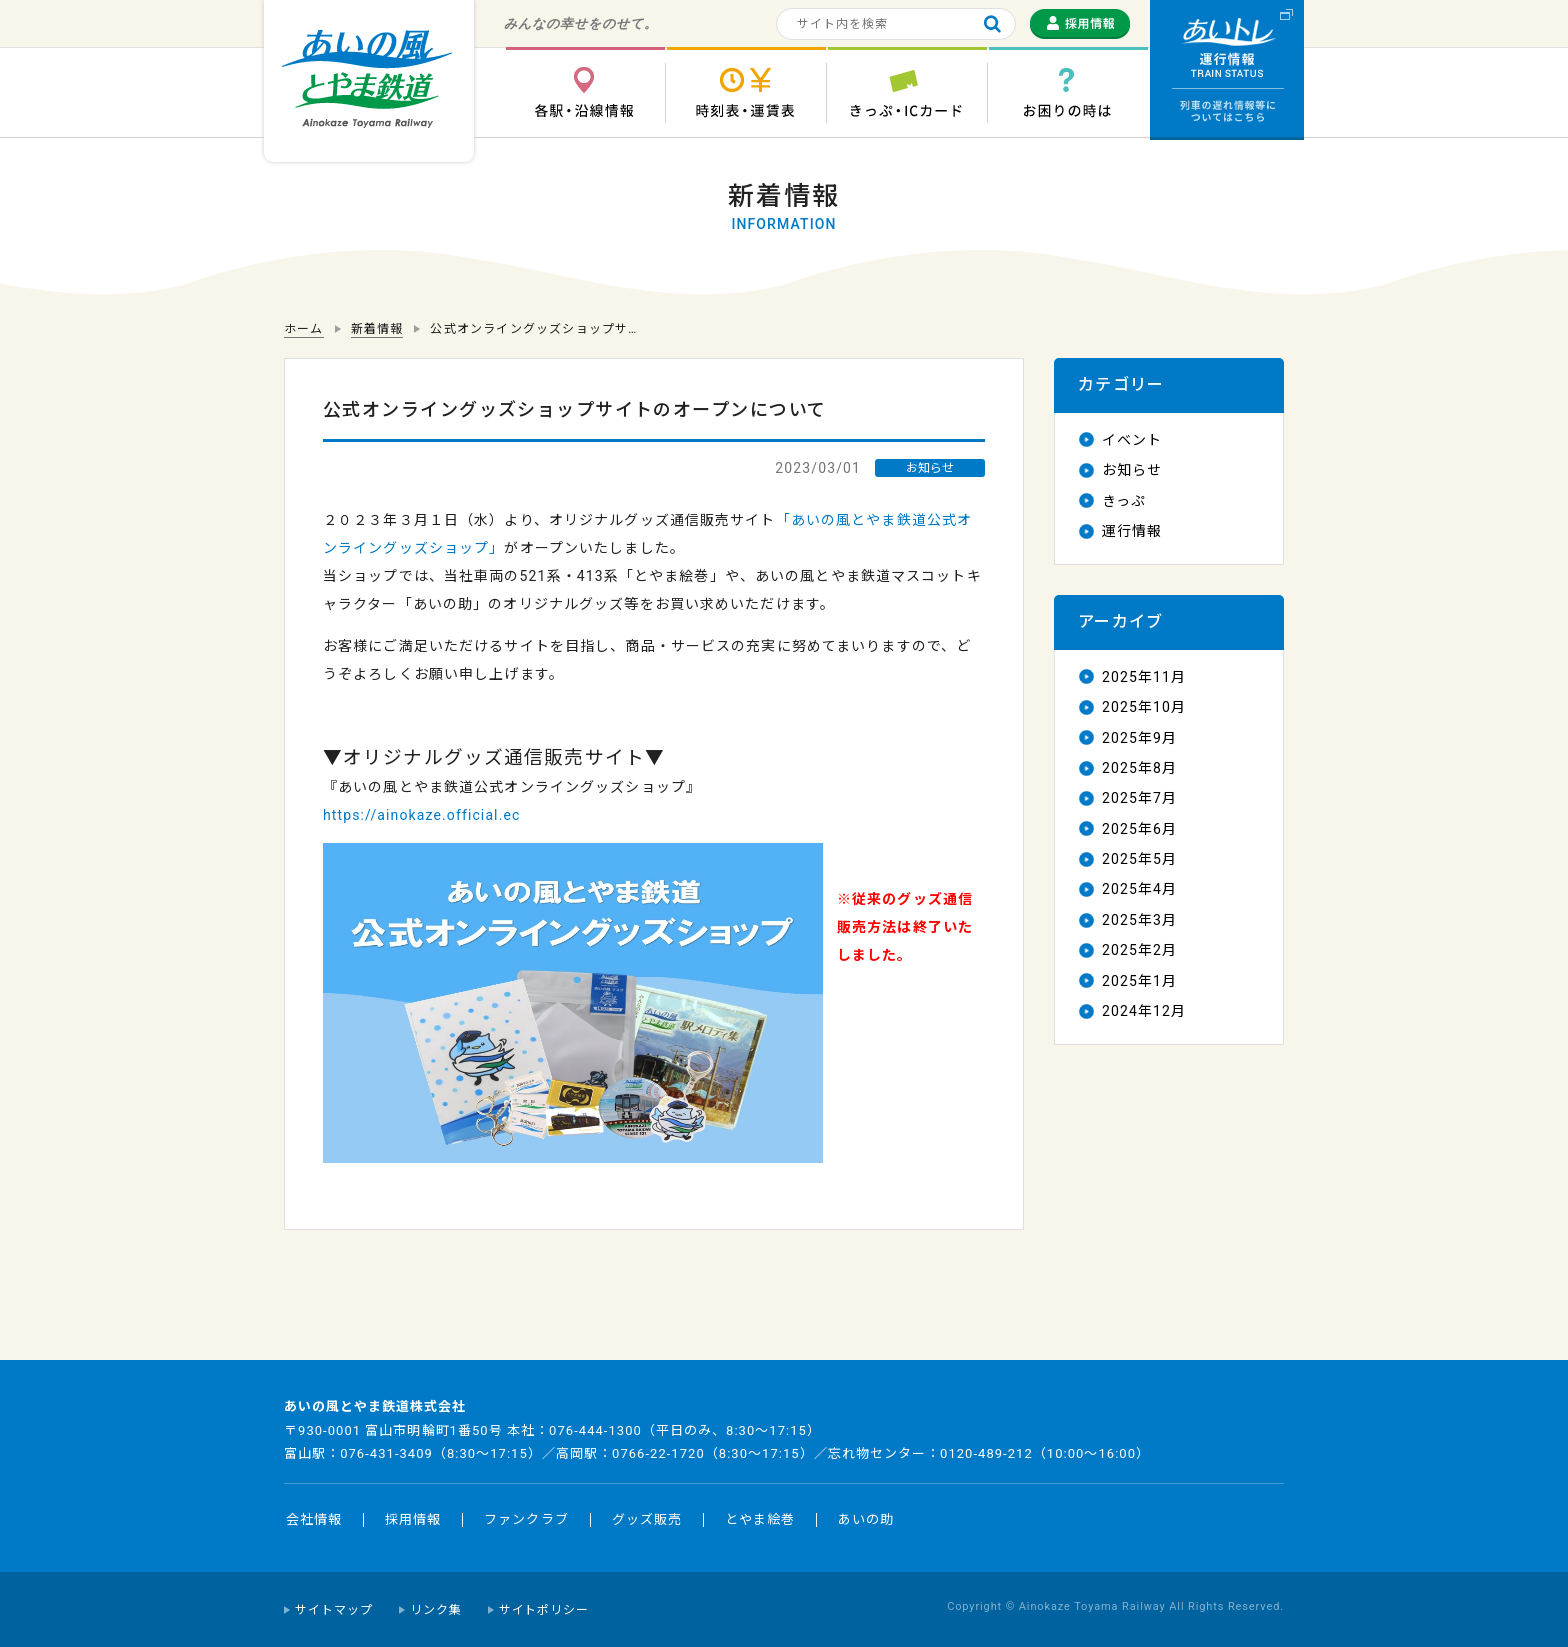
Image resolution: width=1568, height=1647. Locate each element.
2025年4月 (1139, 889)
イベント (1132, 440)
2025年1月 (1139, 981)
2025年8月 (1139, 768)
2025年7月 (1139, 798)
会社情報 (314, 1519)
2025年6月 (1139, 829)
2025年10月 (1144, 707)
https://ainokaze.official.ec (421, 815)
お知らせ (1132, 470)
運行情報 (1132, 531)
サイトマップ (334, 1610)
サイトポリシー (544, 1610)
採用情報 (413, 1519)
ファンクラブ (526, 1519)
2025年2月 (1139, 950)
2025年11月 (1144, 677)
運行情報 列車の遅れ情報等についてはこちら (1227, 70)
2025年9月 (1139, 738)
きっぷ (1124, 501)
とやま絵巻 (760, 1519)
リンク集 (436, 1610)
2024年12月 (1144, 1011)
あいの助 (866, 1519)
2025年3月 (1139, 920)
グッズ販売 (647, 1519)
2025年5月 (1139, 859)
